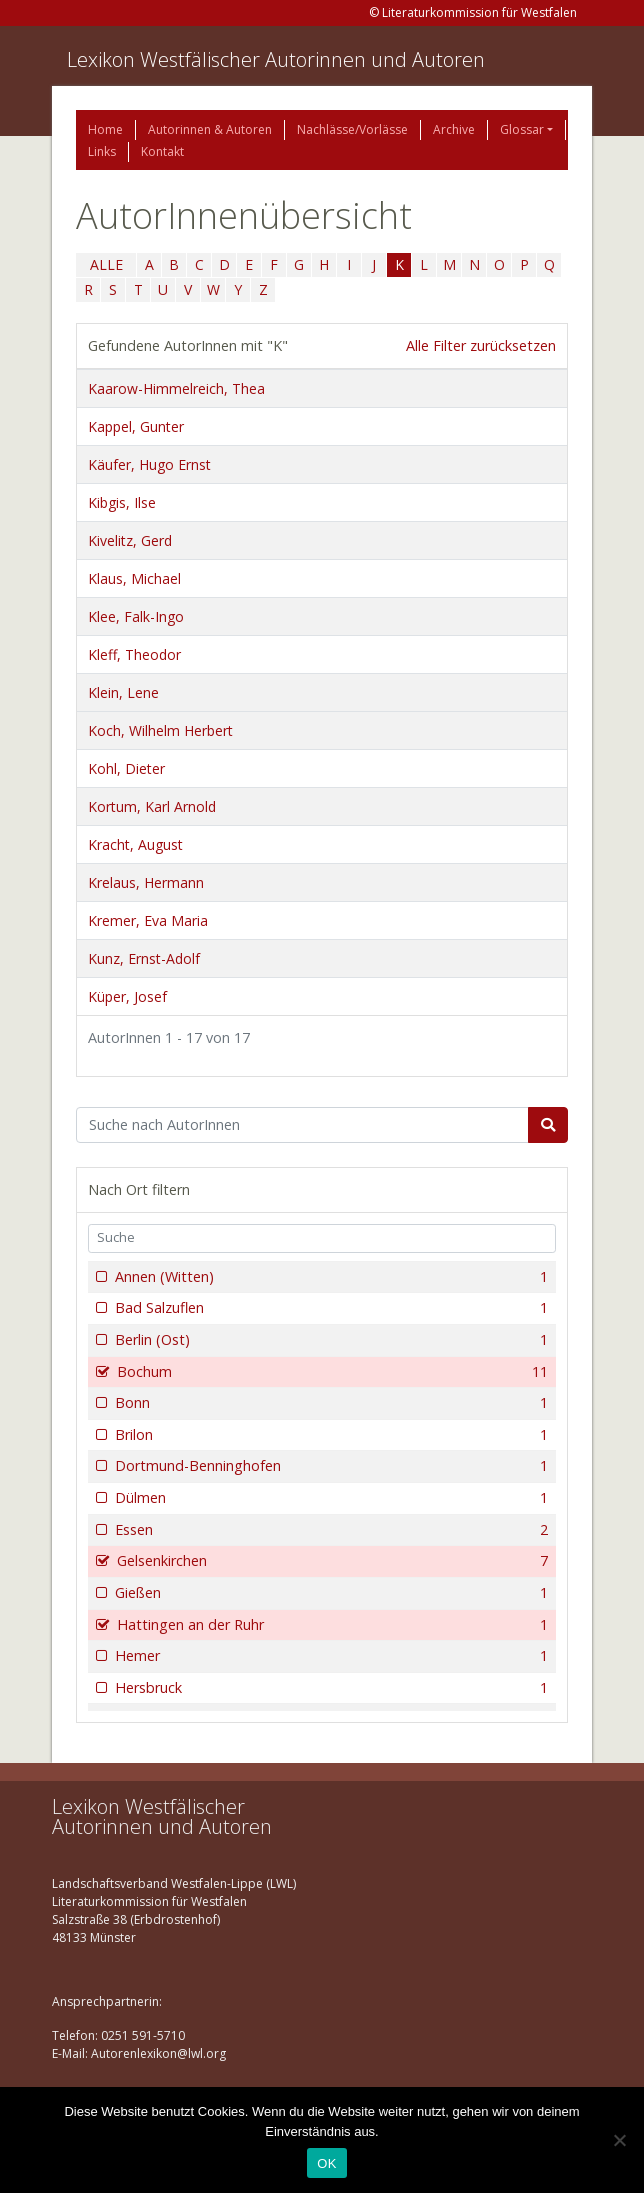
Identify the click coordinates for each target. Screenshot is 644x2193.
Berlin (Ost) (329, 1340)
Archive (454, 129)
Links (102, 151)
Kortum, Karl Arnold (152, 806)
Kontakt (162, 151)
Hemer (329, 1656)
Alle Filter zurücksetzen (481, 345)
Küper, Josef (127, 996)
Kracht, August (135, 844)
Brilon (329, 1435)
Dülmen (329, 1498)
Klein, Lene (123, 692)
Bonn (329, 1403)
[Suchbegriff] (302, 1125)
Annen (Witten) (329, 1277)
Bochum (330, 1372)
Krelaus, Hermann (146, 882)
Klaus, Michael (134, 578)
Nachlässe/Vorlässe (352, 129)
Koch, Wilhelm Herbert (160, 730)
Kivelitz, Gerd (130, 540)
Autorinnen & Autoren (210, 129)
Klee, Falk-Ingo (136, 616)
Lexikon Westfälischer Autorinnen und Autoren (276, 59)
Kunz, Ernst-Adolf (144, 958)
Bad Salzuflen (329, 1308)
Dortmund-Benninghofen (329, 1466)
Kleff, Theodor (134, 654)
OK (326, 2163)
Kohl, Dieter (126, 768)
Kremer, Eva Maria (148, 920)
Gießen (329, 1593)
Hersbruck (329, 1688)
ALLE (106, 264)
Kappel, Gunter (136, 426)
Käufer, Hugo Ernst (149, 464)
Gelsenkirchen (330, 1561)
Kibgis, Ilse (122, 502)
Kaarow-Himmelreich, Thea (176, 388)
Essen (329, 1530)
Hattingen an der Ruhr (330, 1625)
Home (105, 129)
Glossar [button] (522, 129)
